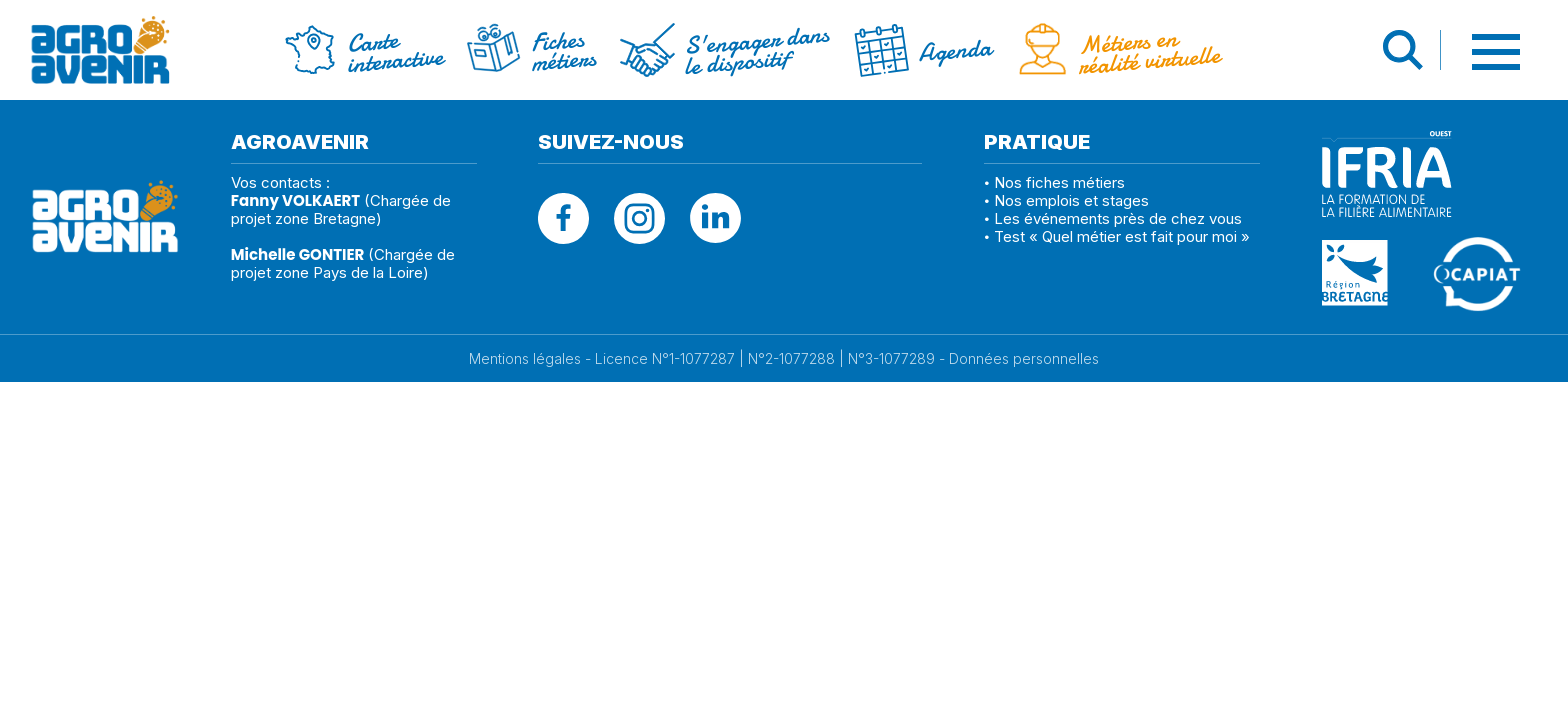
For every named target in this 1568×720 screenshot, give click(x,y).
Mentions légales (525, 359)
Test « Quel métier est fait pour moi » (1122, 236)
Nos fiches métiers (1059, 182)
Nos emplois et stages (1071, 200)
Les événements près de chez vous (1118, 218)
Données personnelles (1024, 359)
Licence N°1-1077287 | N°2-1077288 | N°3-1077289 (765, 359)
